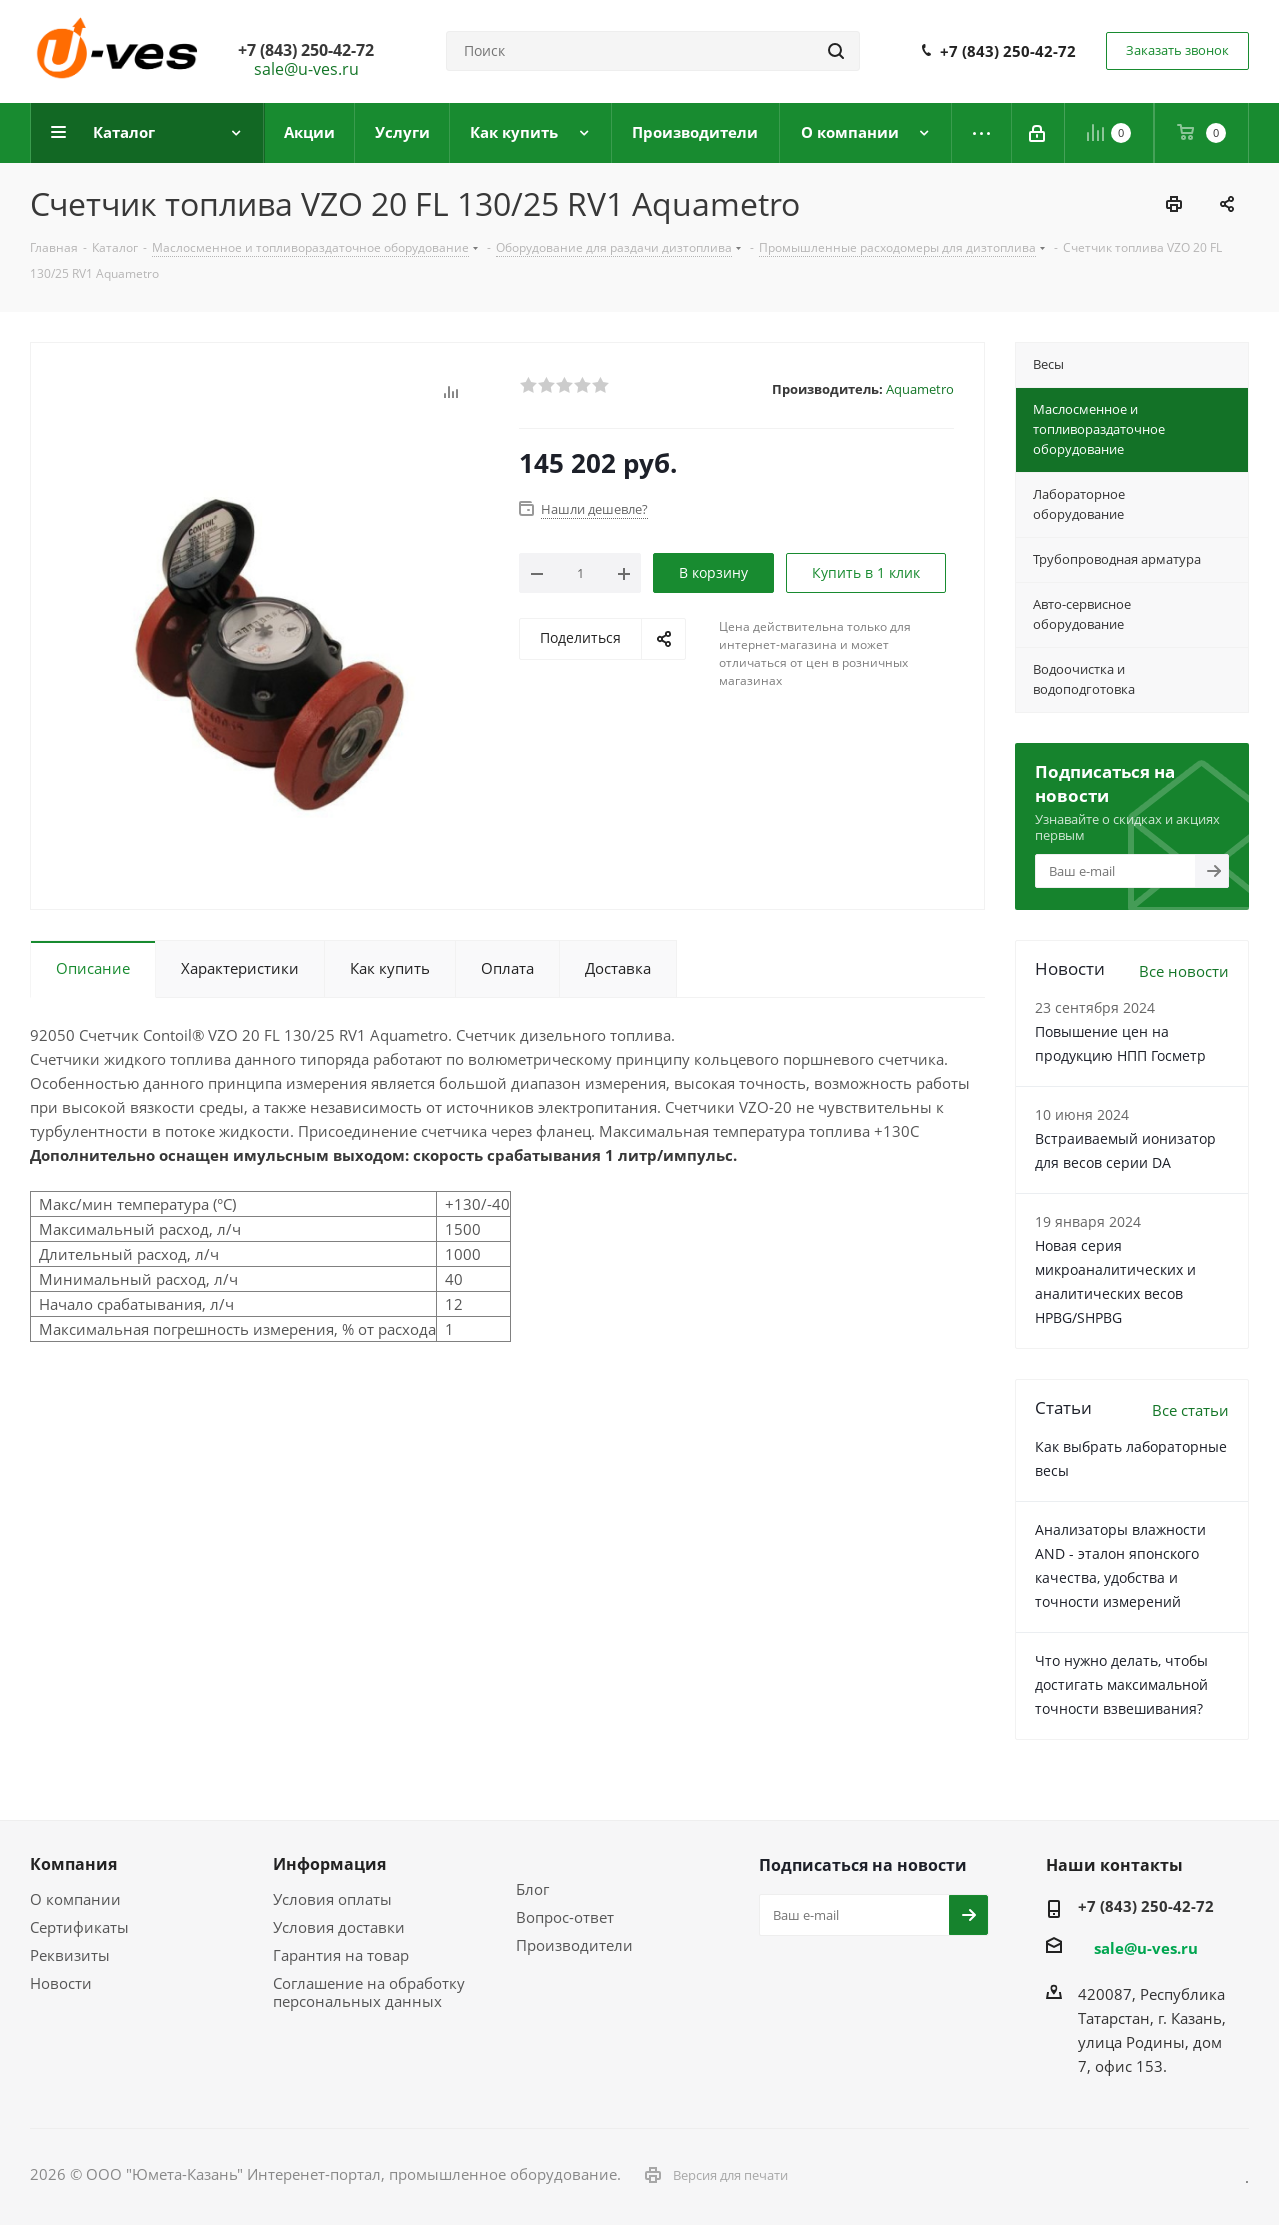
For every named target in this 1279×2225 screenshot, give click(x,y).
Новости (61, 1983)
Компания (73, 1864)
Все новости (1184, 971)
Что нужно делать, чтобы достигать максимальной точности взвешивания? (1121, 1684)
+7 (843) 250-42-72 (1008, 51)
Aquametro (920, 389)
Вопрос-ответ (565, 1917)
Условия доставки (339, 1927)
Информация (329, 1864)
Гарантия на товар (341, 1955)
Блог (532, 1889)
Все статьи (1190, 1410)
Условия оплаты (332, 1899)
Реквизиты (70, 1955)
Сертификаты (79, 1927)
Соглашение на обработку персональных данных (369, 1992)
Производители (574, 1945)
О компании (75, 1899)
